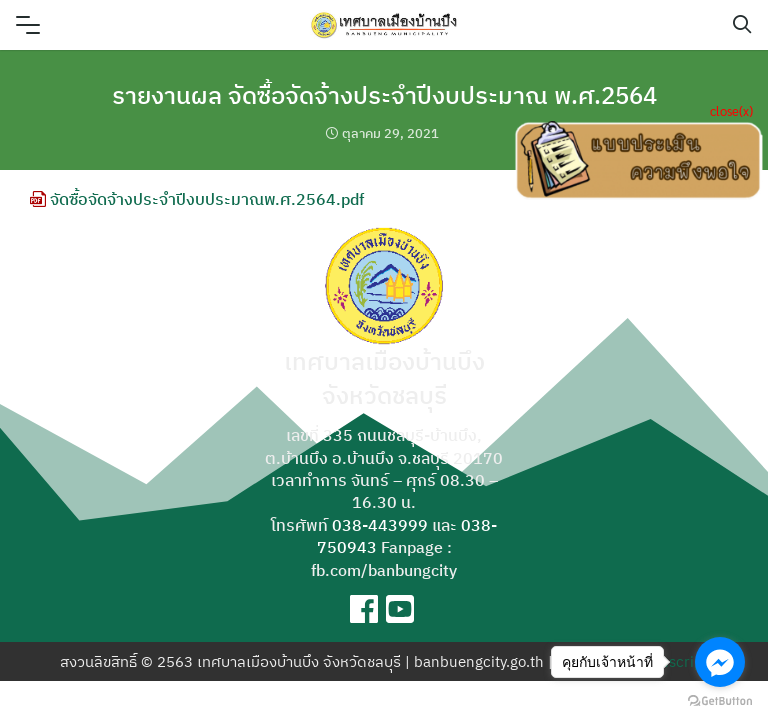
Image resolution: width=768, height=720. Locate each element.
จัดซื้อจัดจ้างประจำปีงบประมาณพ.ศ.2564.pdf (197, 199)
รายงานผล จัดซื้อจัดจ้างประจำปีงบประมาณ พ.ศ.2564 (384, 95)
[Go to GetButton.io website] (720, 700)
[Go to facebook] (720, 662)
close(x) (731, 110)
